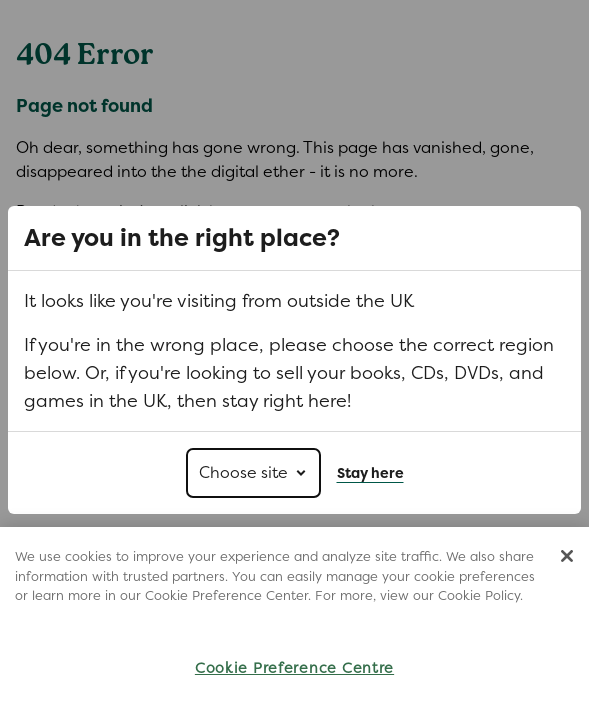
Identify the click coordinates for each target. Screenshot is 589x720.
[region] (294, 623)
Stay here (370, 473)
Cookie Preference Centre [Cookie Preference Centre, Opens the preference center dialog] (294, 667)
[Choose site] (253, 473)
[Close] (567, 556)
